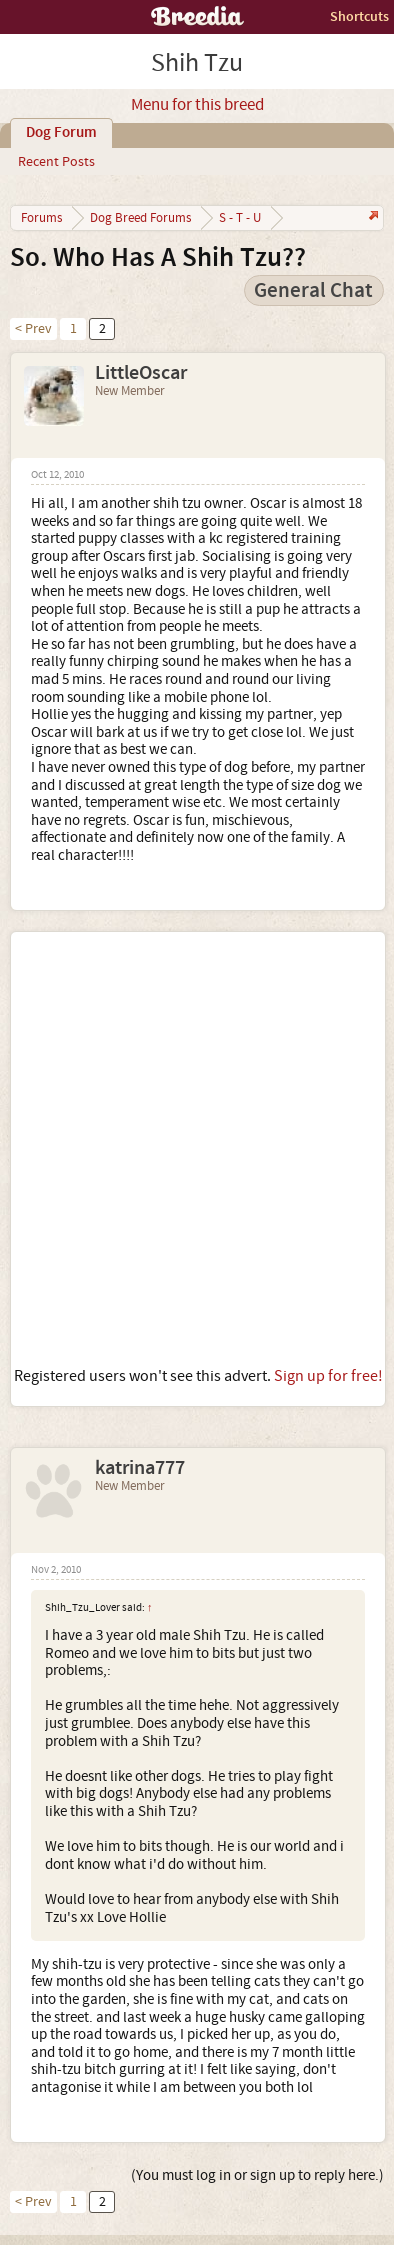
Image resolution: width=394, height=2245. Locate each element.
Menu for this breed (197, 105)
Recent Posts (56, 162)
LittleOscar (141, 373)
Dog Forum (61, 133)
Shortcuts (359, 16)
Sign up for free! (328, 1376)
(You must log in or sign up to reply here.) (257, 2175)
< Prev (33, 329)
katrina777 (140, 1468)
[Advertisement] (197, 1149)
